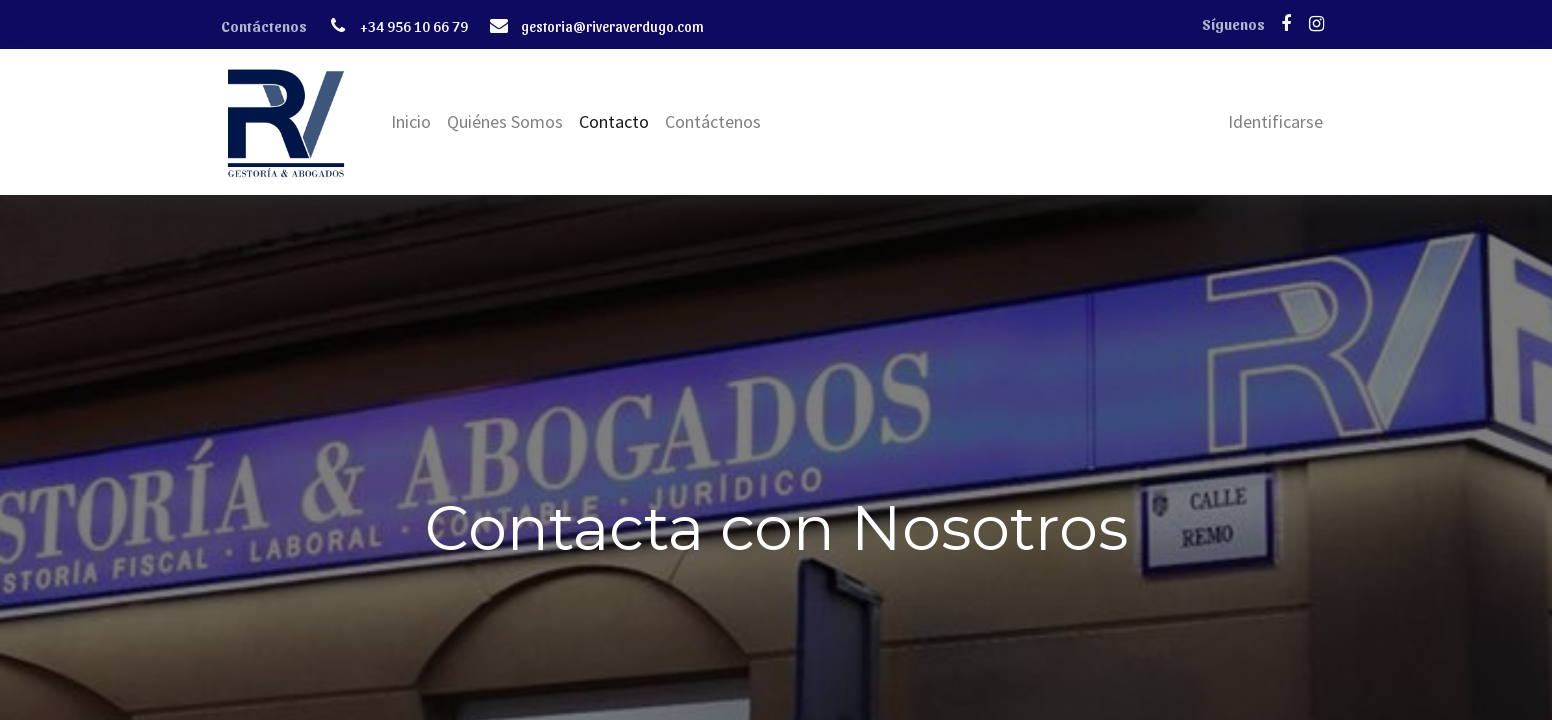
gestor (541, 26)
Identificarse (1275, 121)
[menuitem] (411, 121)
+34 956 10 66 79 (414, 26)
